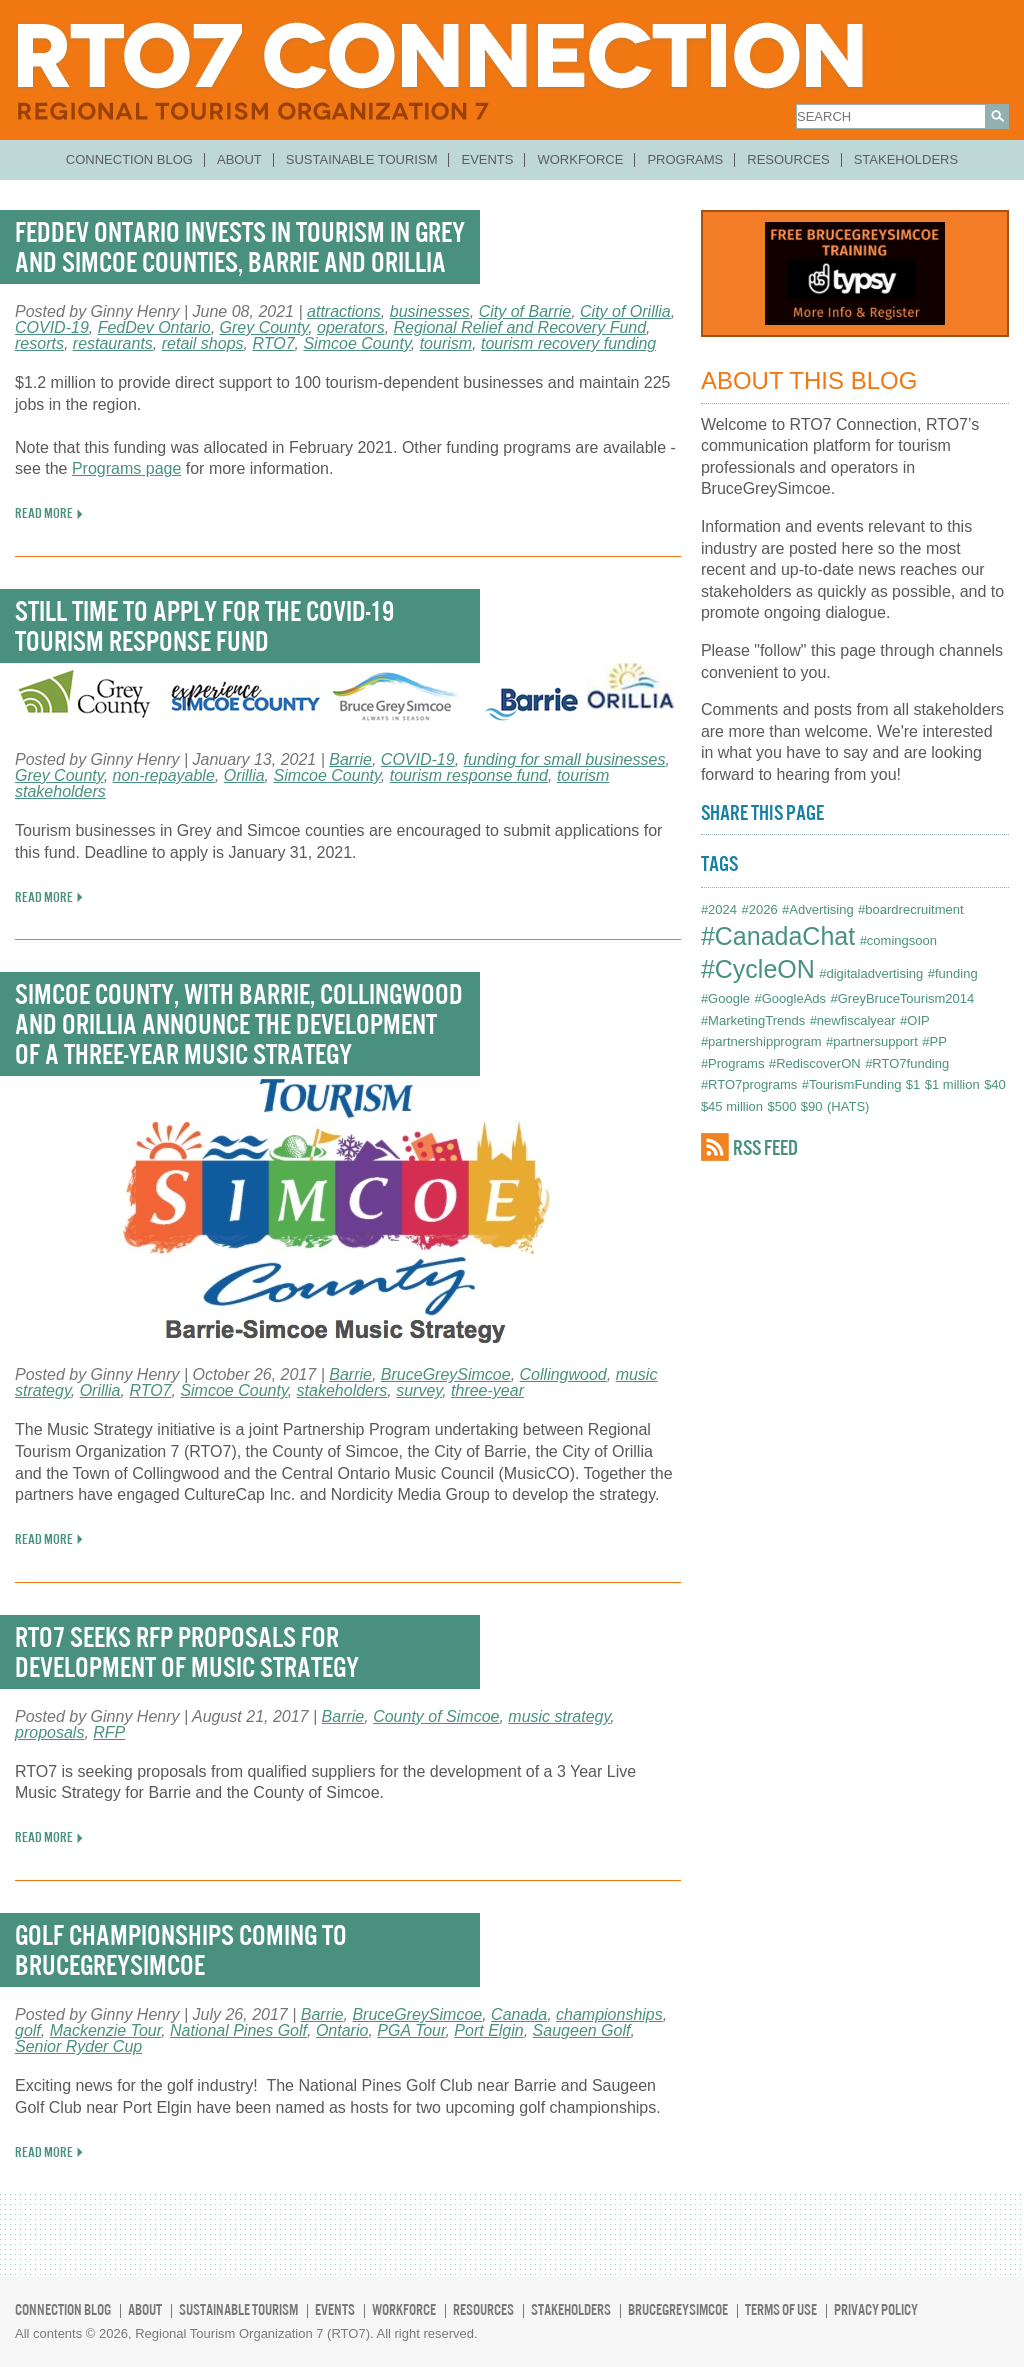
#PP (934, 1041)
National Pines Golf (238, 2030)
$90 (812, 1106)
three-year (487, 1390)
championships (609, 2014)
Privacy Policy (876, 2309)
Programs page (126, 468)
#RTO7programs (749, 1084)
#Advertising (818, 909)
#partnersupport (872, 1041)
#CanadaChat (778, 936)
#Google (725, 998)
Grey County (264, 327)
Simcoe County (356, 343)
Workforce (580, 159)
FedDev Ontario (154, 327)
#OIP (915, 1020)
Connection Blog (129, 159)
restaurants (113, 343)
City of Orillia (625, 311)
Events (487, 159)
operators (351, 327)
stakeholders (342, 1390)
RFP (109, 1732)
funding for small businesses (565, 759)
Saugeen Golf (582, 2030)
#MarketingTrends (753, 1020)
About (239, 159)
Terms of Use (781, 2309)
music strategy (559, 1716)
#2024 (719, 909)
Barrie (350, 759)
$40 (995, 1084)
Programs (685, 159)
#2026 (759, 909)
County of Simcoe (436, 1716)
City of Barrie (525, 311)
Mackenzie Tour (105, 2030)
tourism (446, 343)
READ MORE (44, 513)
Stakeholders (906, 159)
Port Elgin (488, 2030)
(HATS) (848, 1106)
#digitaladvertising (871, 973)
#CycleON (758, 969)
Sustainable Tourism (362, 159)
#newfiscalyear (853, 1020)
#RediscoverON (815, 1063)
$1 (913, 1084)
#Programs (733, 1063)
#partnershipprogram (761, 1041)
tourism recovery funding (568, 343)
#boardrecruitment (911, 909)
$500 (781, 1106)
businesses (430, 311)
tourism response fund (469, 775)
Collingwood (563, 1374)
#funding (953, 973)
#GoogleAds (790, 998)
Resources (788, 159)
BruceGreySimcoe (446, 1374)
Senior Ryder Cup (78, 2046)
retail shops (203, 343)
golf (28, 2030)
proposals (49, 1732)
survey (419, 1390)
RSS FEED (765, 1147)
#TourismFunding (852, 1084)
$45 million (732, 1106)
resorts (39, 343)
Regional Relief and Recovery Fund (520, 327)
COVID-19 (52, 327)
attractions (344, 311)
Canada (519, 2014)
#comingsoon (898, 940)
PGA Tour (411, 2030)
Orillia (244, 775)
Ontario (342, 2030)
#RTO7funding (907, 1063)
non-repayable (164, 775)
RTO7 (273, 343)
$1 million (952, 1084)
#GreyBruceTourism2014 (903, 998)
